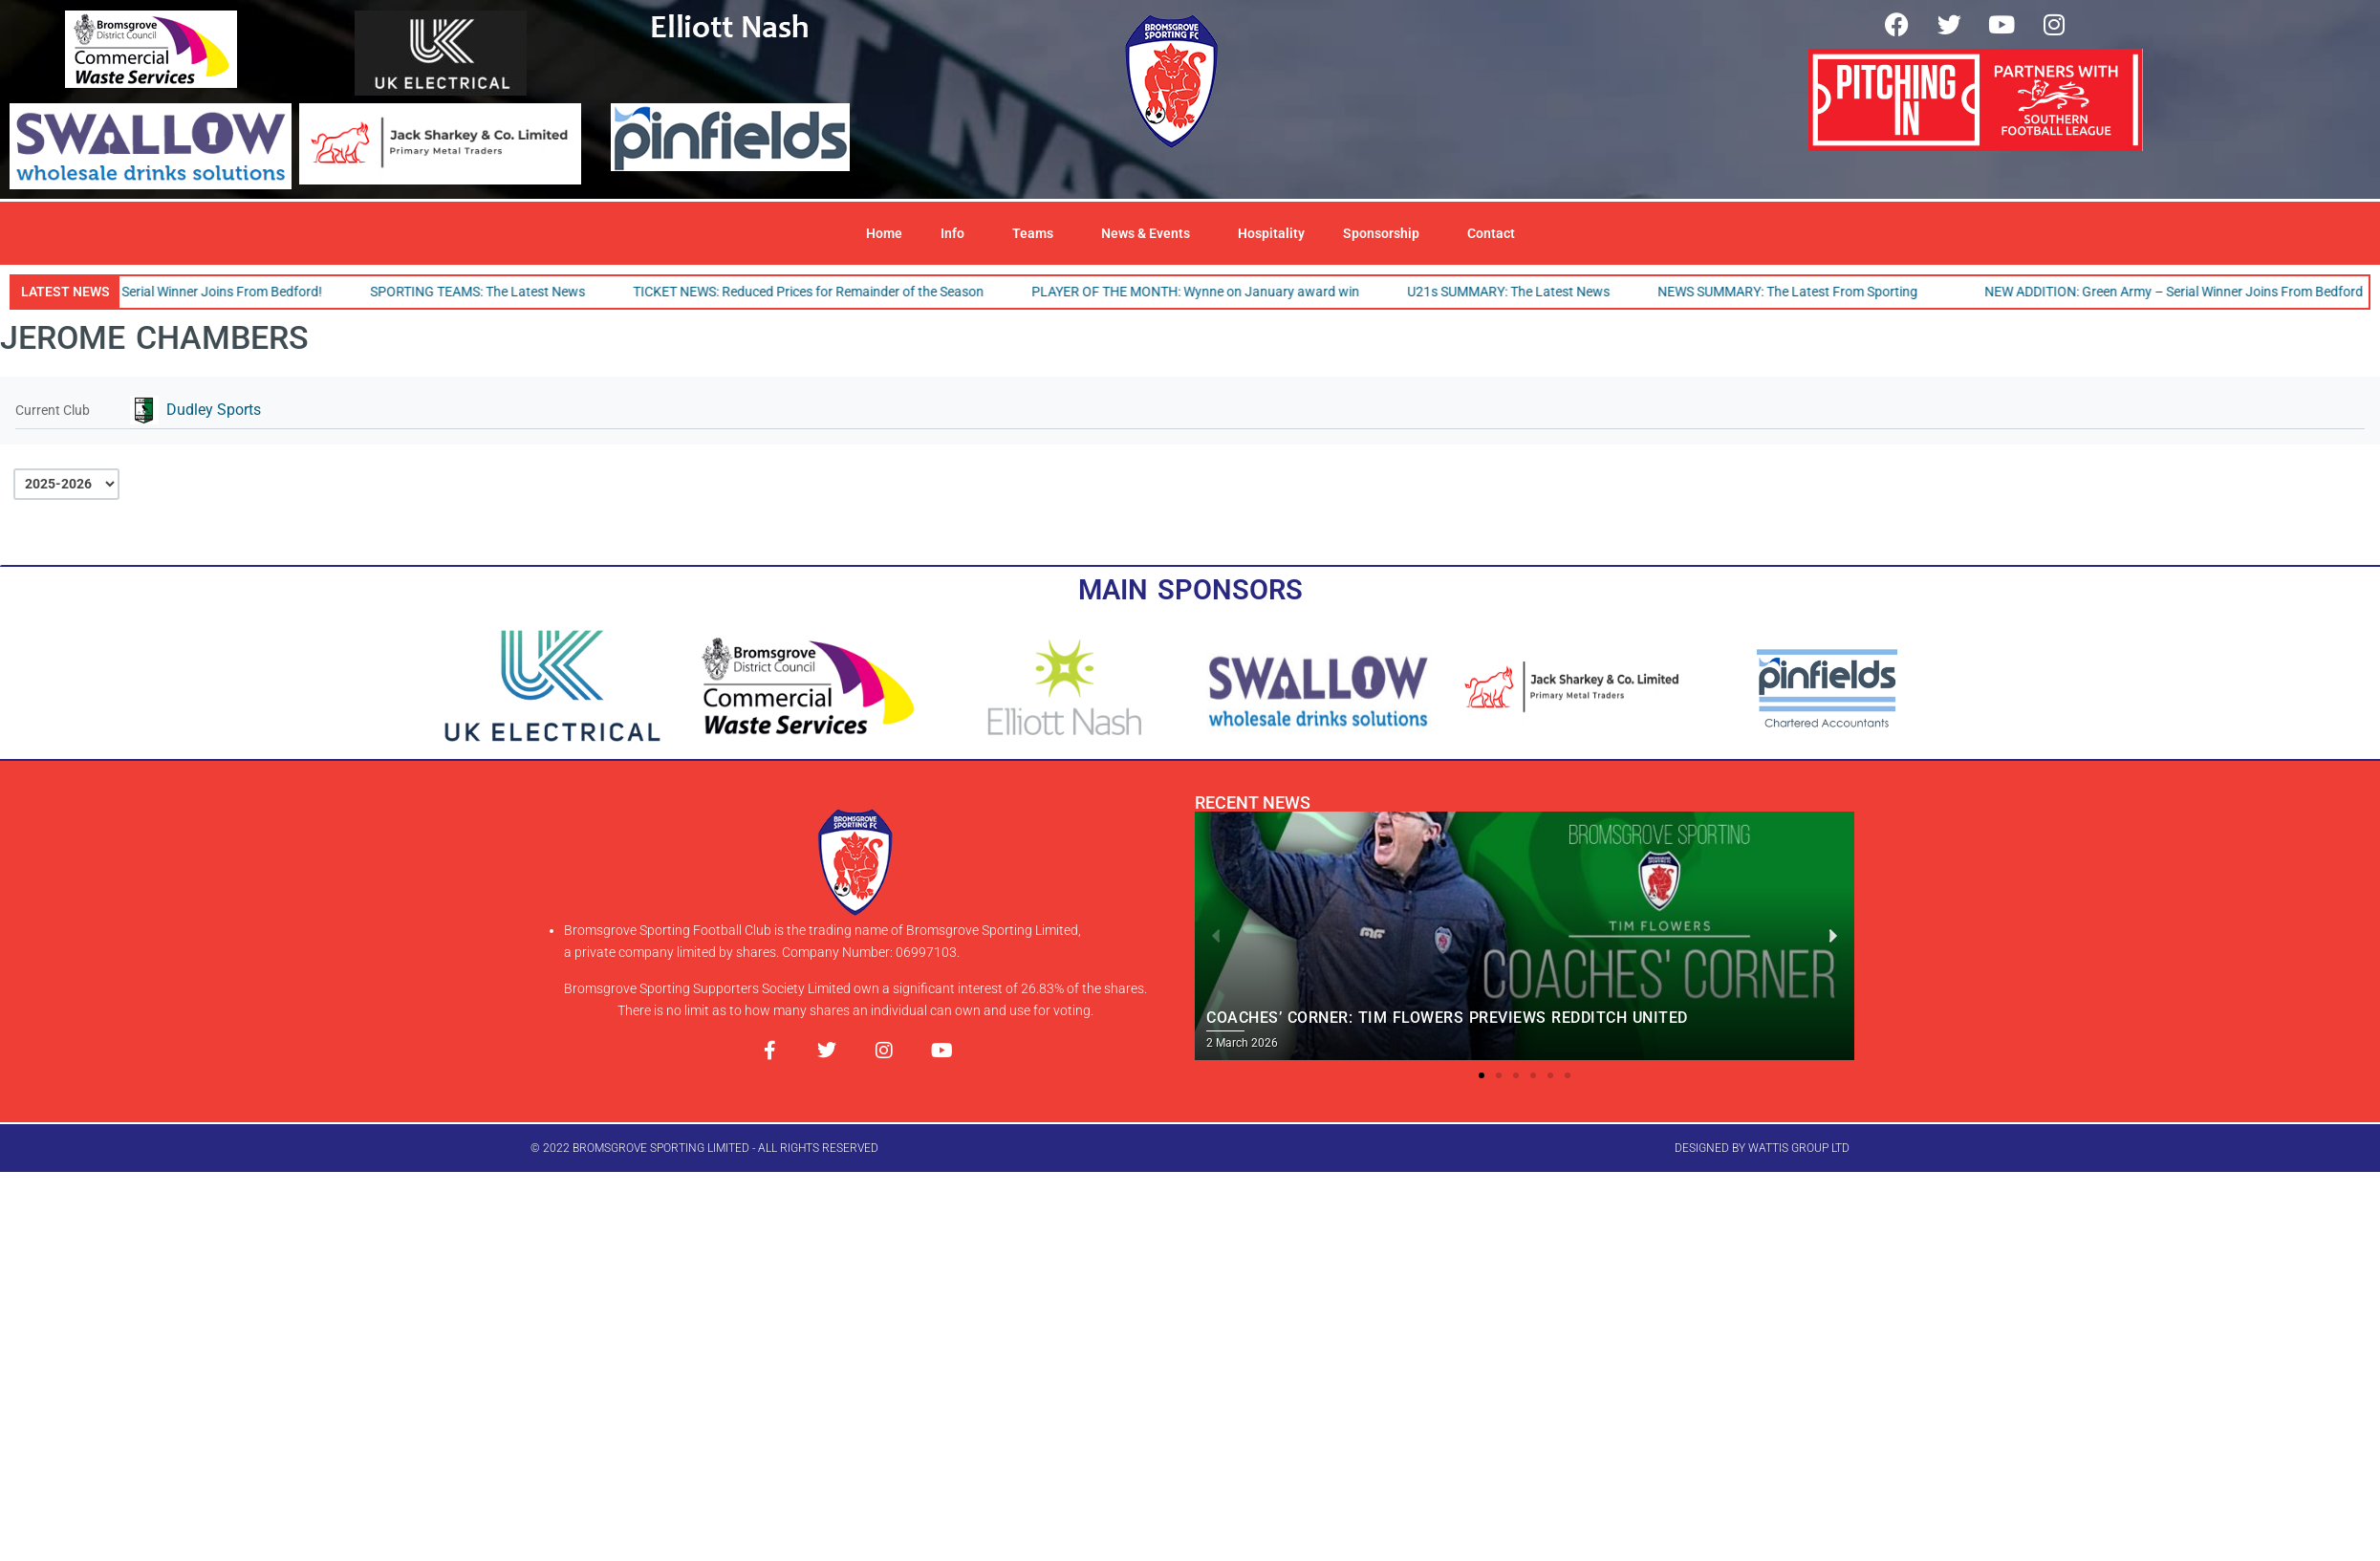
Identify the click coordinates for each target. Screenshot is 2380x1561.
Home (884, 233)
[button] (1481, 1075)
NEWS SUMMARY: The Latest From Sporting (1798, 291)
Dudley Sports (213, 410)
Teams (1037, 233)
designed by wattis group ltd (1762, 1148)
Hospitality (1271, 233)
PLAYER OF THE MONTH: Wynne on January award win (1206, 291)
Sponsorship (1386, 233)
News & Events (1150, 233)
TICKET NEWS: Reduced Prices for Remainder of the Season (818, 291)
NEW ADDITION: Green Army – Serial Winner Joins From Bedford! (2186, 291)
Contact (1491, 233)
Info (957, 233)
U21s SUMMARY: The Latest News (1518, 291)
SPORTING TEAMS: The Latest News (487, 291)
